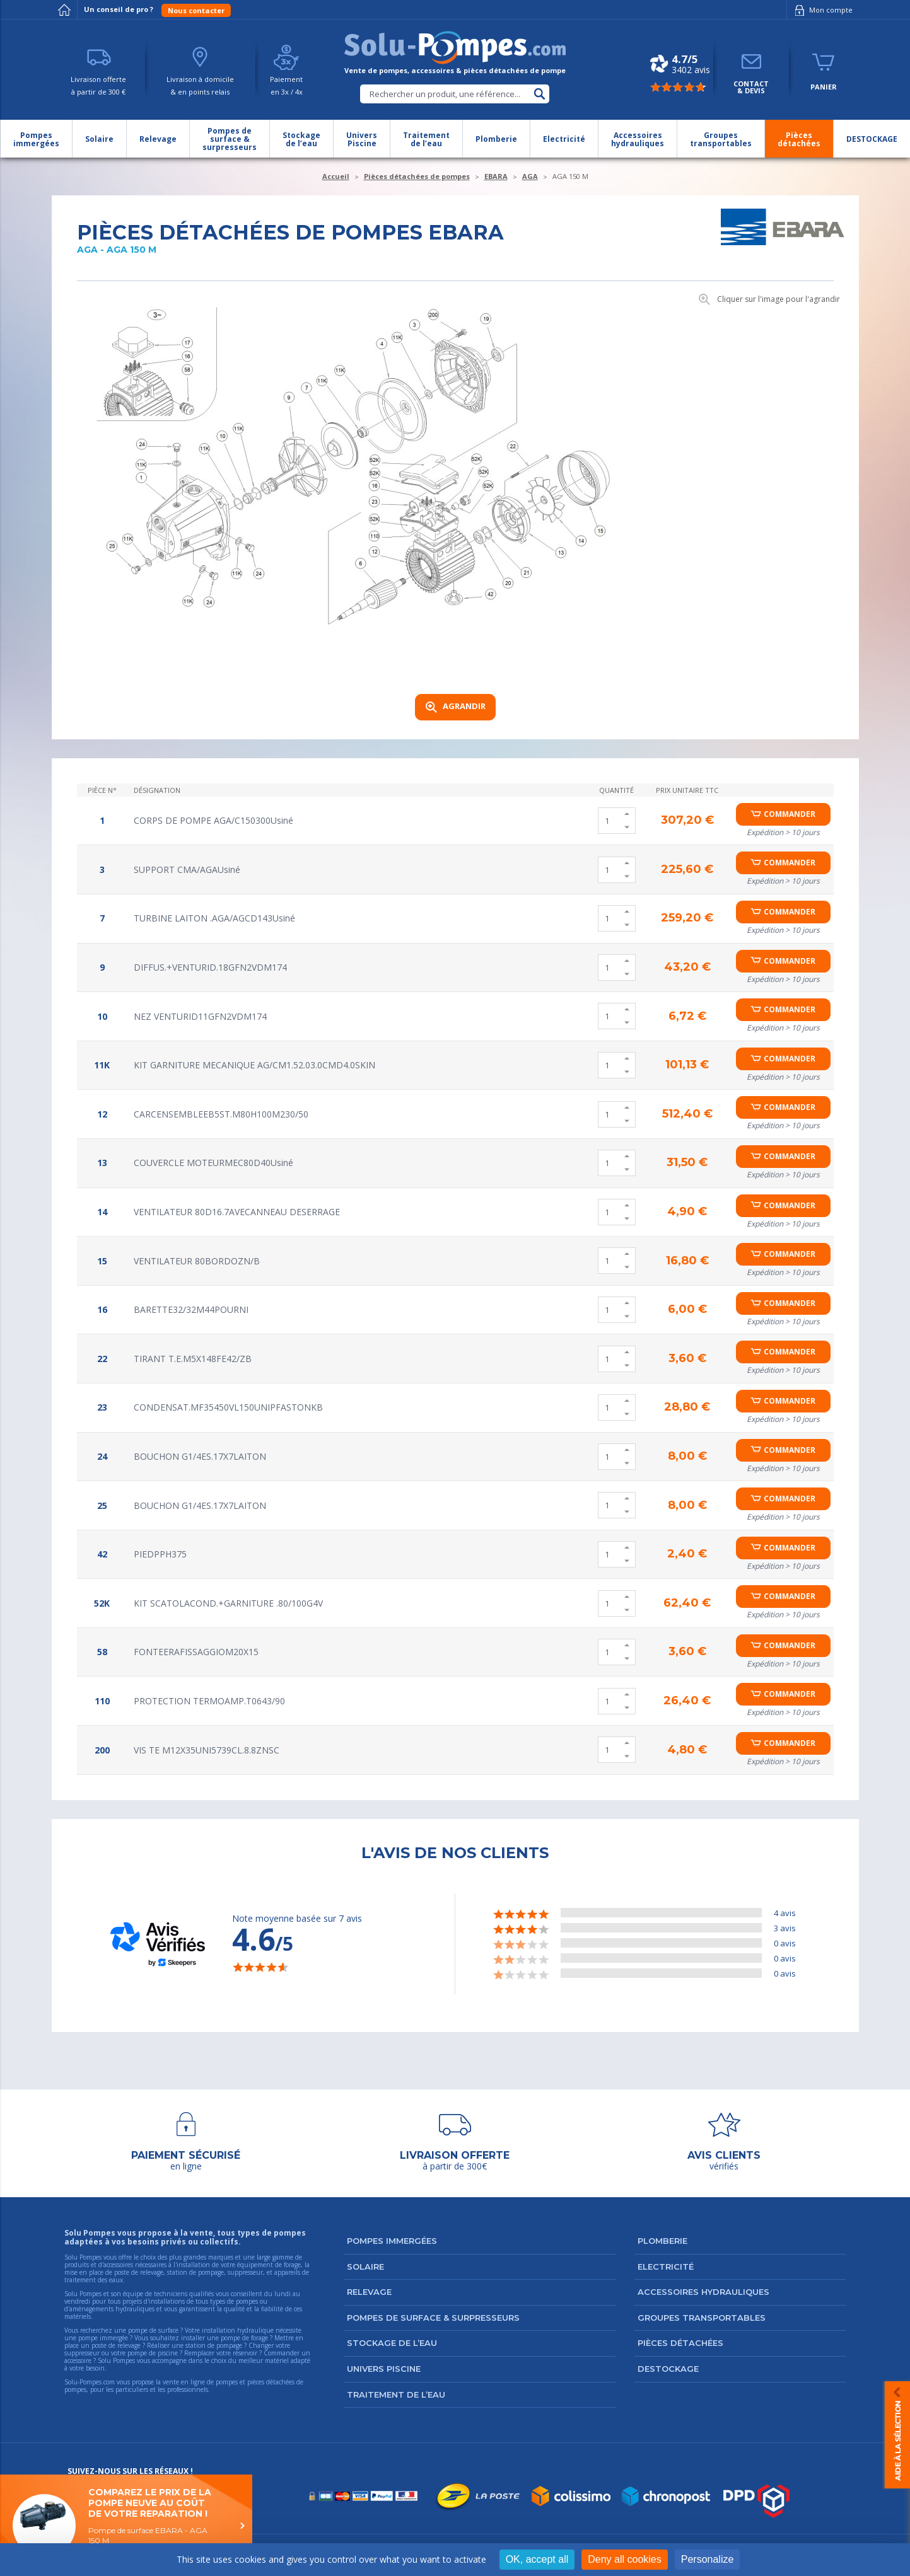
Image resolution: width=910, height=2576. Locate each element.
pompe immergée (103, 2337)
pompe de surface (153, 2330)
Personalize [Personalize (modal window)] (707, 2559)
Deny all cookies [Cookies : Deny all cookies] (625, 2559)
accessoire (77, 2360)
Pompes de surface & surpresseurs (433, 2318)
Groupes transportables (702, 2318)
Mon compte (821, 10)
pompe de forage (244, 2337)
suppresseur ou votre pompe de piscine (121, 2352)
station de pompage (213, 2345)
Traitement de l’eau (396, 2394)
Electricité (666, 2266)
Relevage (369, 2292)
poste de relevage (116, 2345)
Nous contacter (196, 10)
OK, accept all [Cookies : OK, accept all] (537, 2559)
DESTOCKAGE (668, 2369)
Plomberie (662, 2241)
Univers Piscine (384, 2369)
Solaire (365, 2266)
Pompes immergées (392, 2241)
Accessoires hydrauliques (703, 2292)
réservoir (245, 2352)
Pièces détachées (680, 2343)
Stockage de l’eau (392, 2343)
